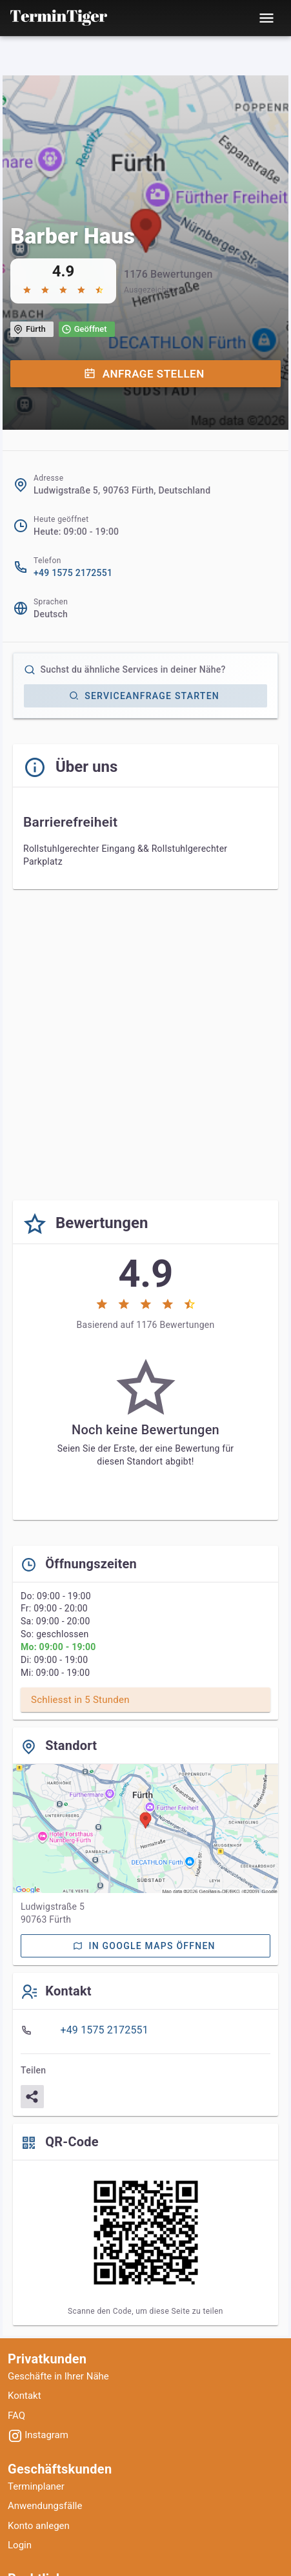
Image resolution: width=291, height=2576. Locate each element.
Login (20, 2545)
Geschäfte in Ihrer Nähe (58, 2376)
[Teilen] (32, 2096)
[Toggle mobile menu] (266, 18)
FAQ (16, 2415)
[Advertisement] (145, 1044)
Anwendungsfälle (45, 2506)
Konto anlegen (39, 2526)
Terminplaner (36, 2486)
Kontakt (24, 2395)
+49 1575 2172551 (73, 573)
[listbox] (145, 2030)
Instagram (38, 2435)
